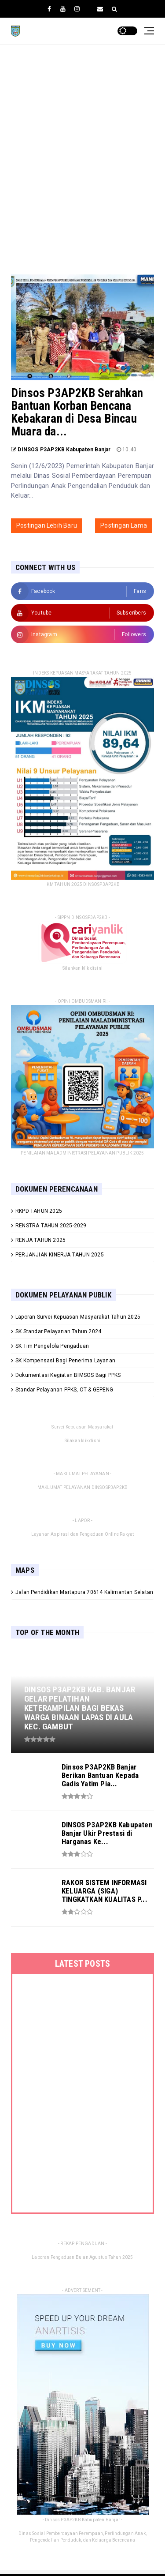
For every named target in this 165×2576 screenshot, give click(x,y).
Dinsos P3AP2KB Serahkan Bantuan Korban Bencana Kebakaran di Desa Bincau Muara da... (77, 412)
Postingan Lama (123, 525)
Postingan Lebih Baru (46, 525)
